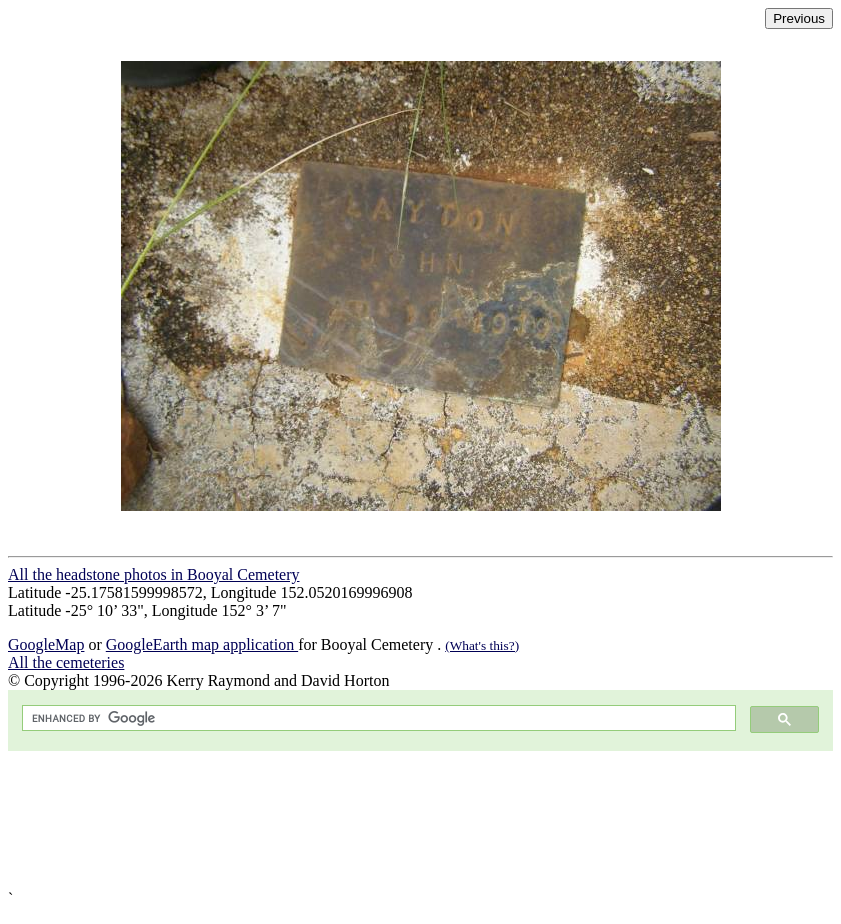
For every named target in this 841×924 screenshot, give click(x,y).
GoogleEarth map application (202, 644)
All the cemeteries (66, 662)
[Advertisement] (420, 820)
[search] (377, 718)
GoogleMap (46, 644)
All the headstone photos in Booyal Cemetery (154, 574)
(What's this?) (482, 645)
